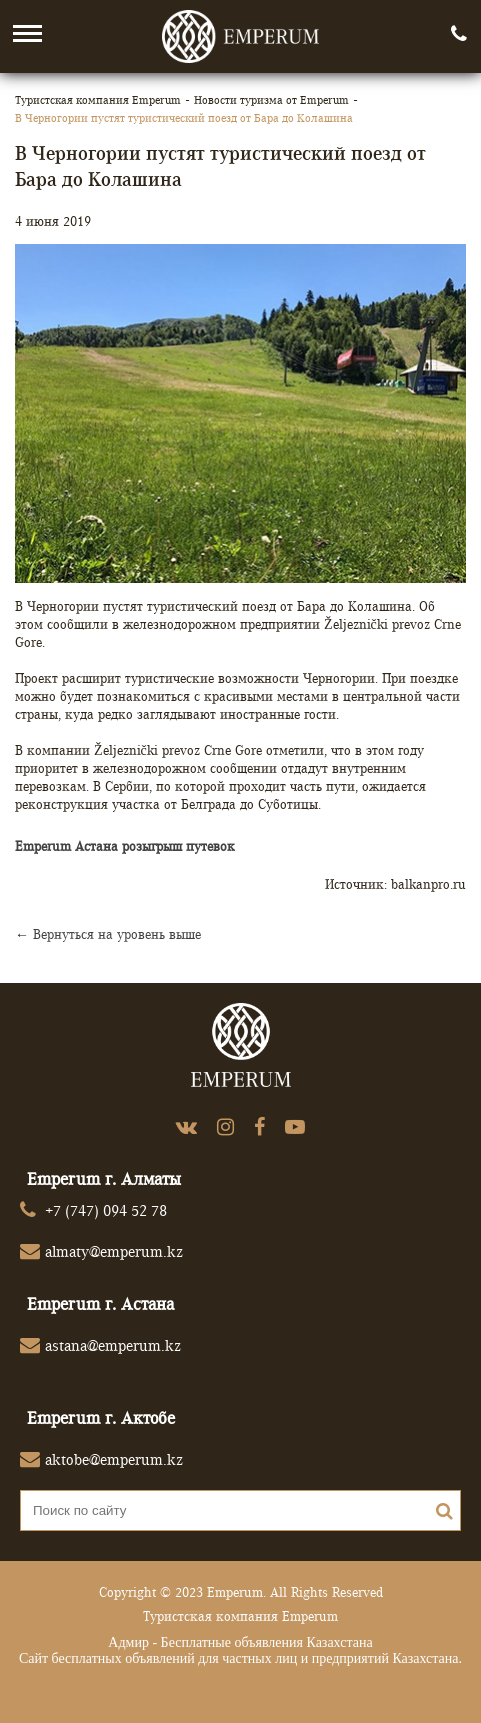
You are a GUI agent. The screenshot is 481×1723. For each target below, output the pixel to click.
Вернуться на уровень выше (117, 934)
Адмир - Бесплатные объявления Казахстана (240, 1642)
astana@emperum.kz (113, 1345)
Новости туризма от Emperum (271, 99)
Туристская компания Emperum (98, 99)
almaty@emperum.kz (114, 1251)
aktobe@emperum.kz (114, 1459)
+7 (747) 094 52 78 (106, 1210)
